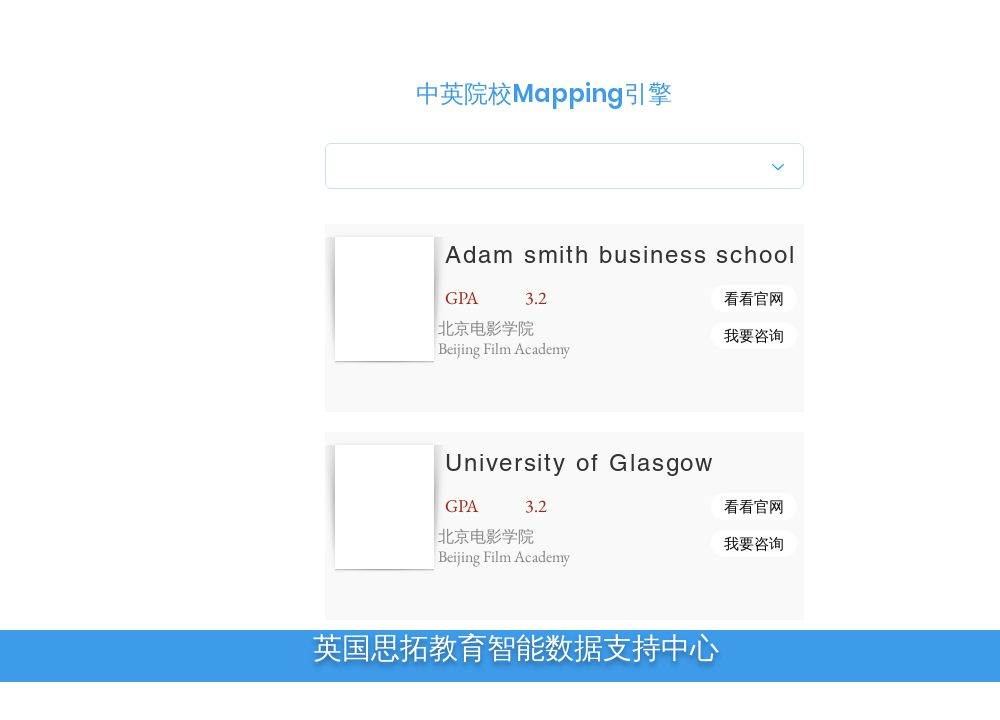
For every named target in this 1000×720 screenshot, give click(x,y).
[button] (754, 298)
